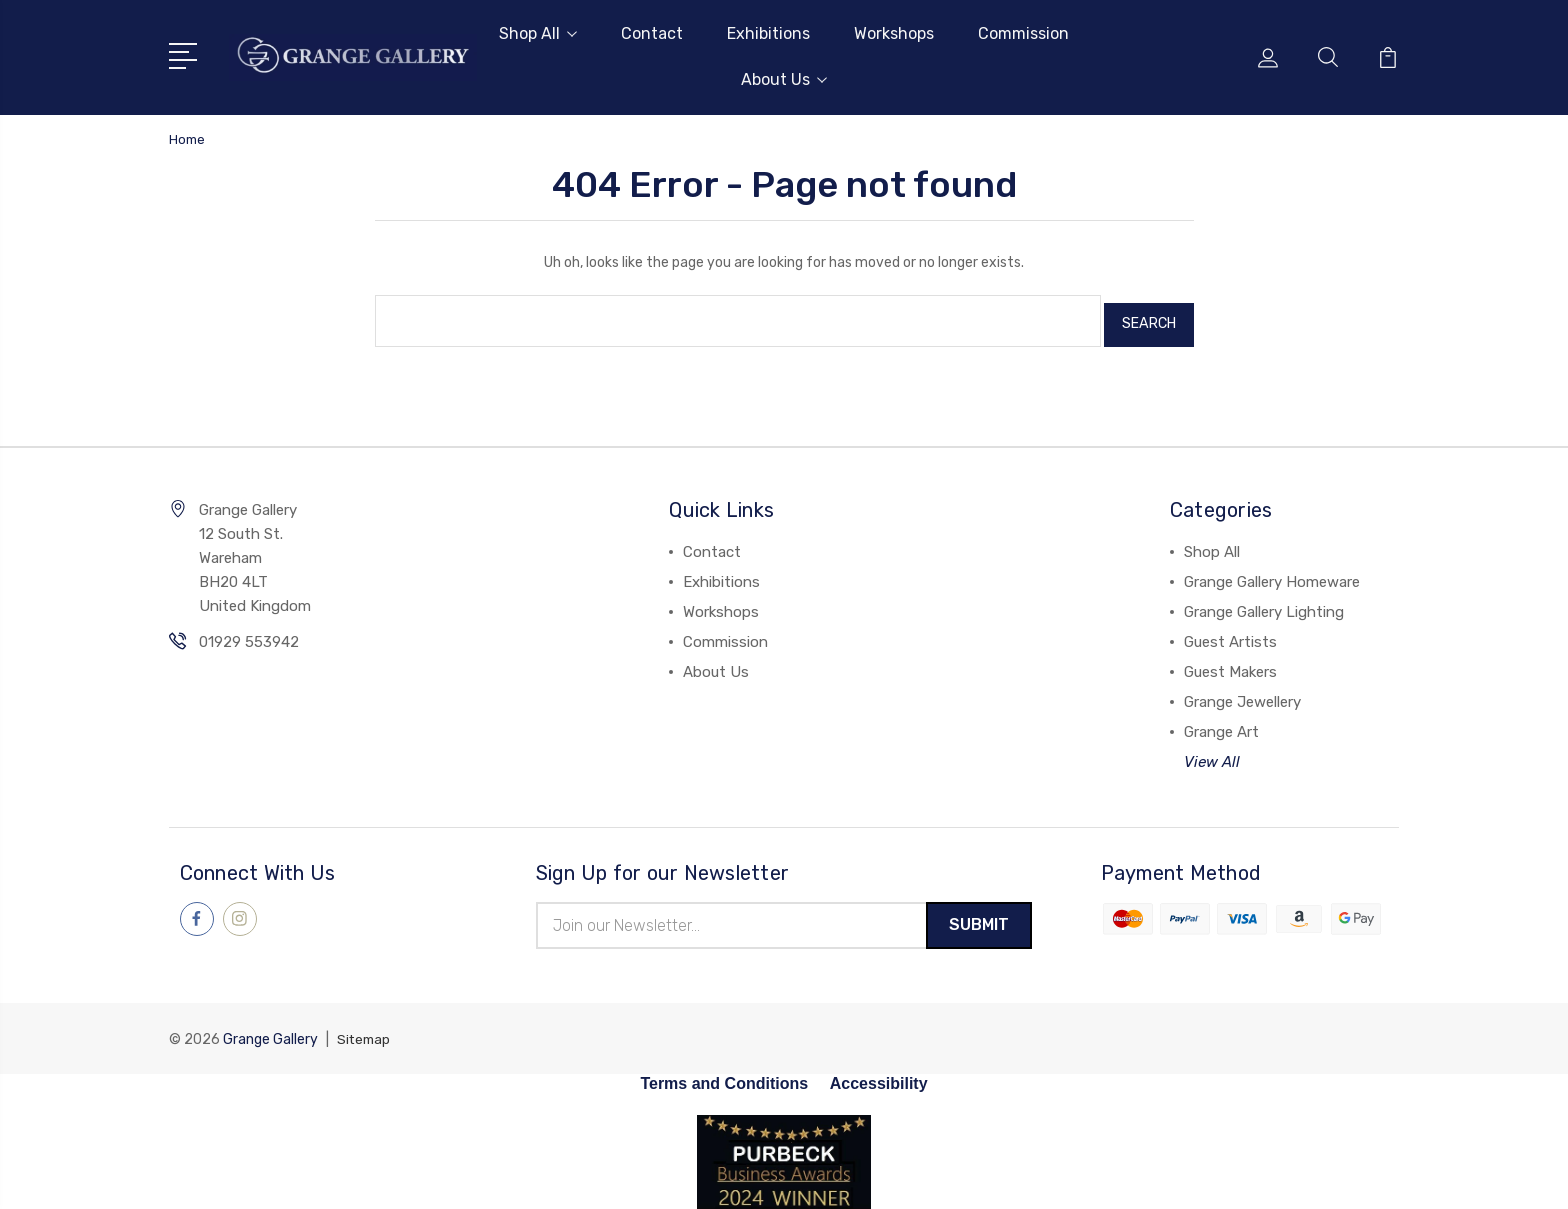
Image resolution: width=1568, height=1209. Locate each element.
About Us (784, 79)
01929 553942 (249, 634)
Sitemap (365, 1033)
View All (1212, 754)
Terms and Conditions (724, 1077)
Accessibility (879, 1077)
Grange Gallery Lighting (1264, 604)
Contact (652, 33)
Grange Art (1221, 724)
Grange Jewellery (1242, 694)
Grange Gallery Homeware (1272, 574)
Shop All (538, 33)
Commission (1023, 33)
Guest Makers (1230, 664)
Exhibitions (768, 33)
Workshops (894, 33)
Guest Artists (1230, 634)
